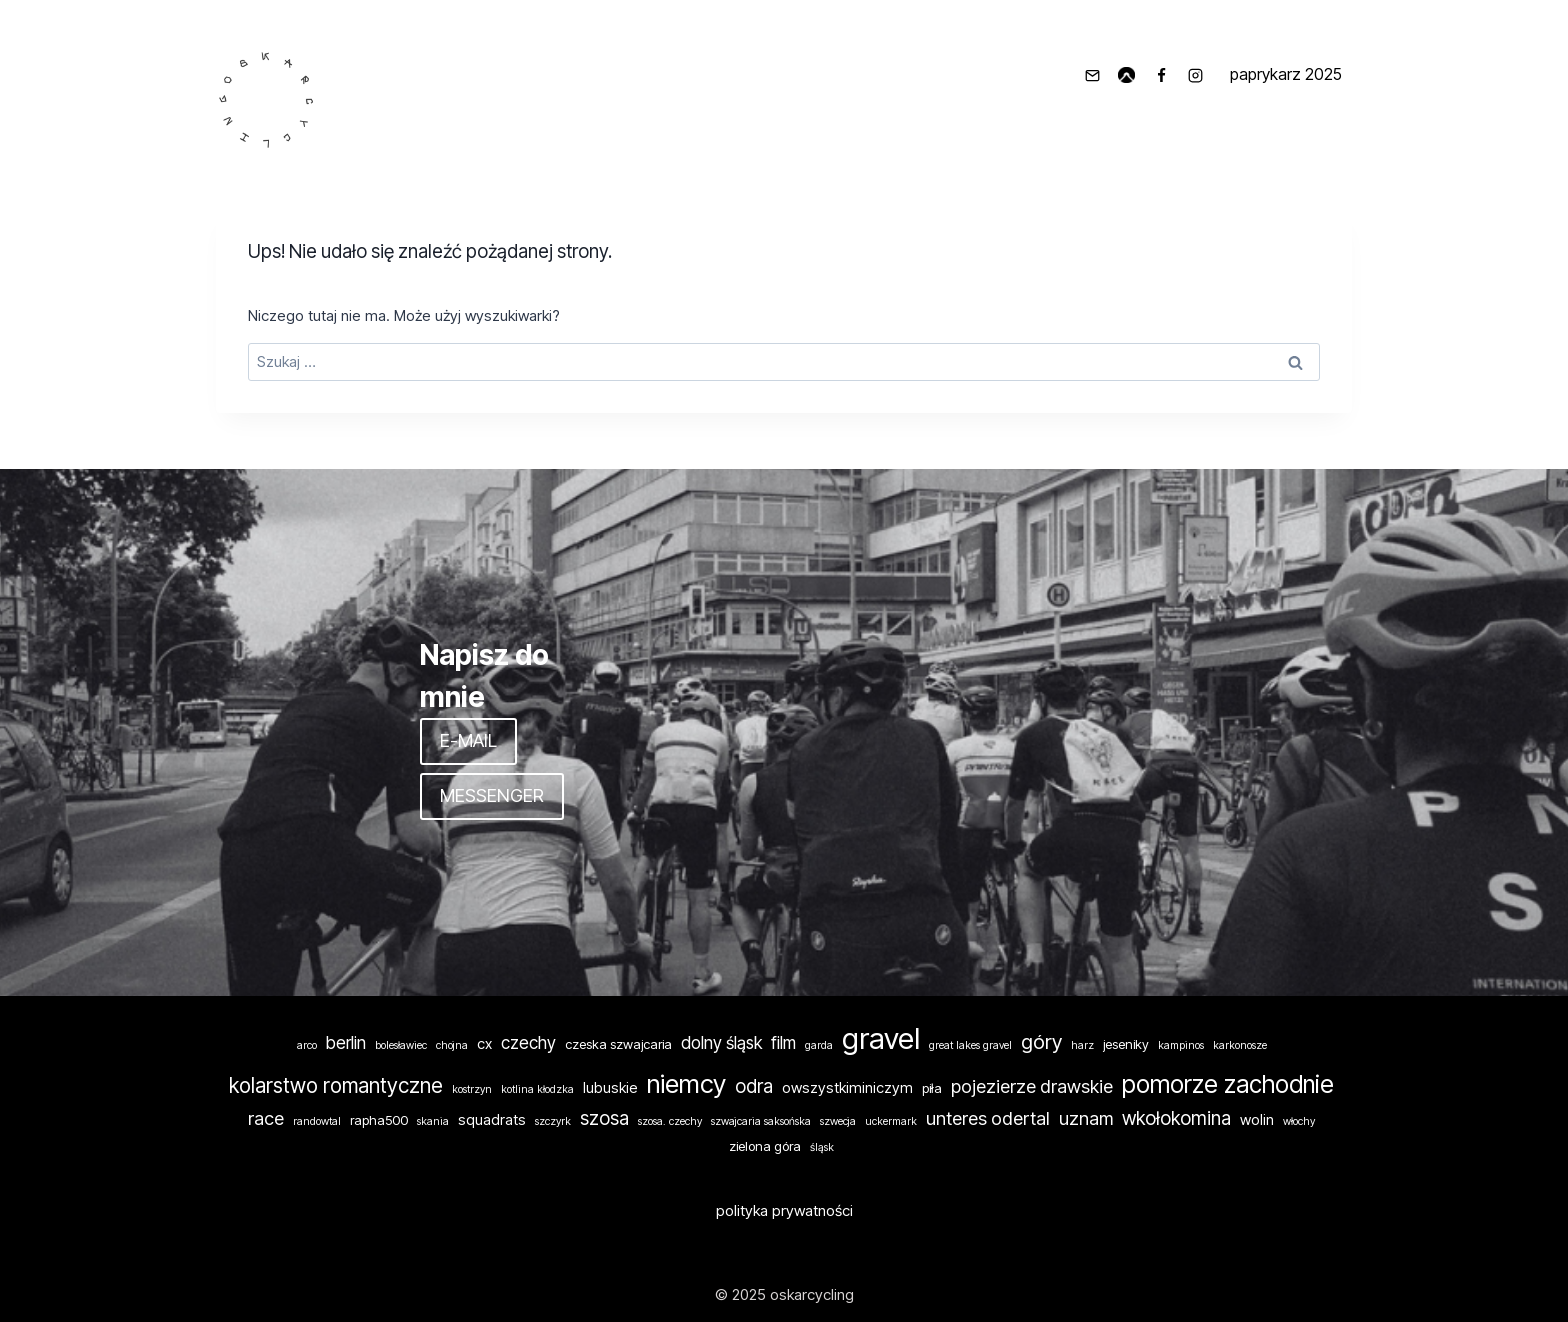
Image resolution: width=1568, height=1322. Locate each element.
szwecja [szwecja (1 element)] (838, 1121)
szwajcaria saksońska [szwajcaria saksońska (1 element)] (761, 1121)
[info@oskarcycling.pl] (1092, 75)
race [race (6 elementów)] (266, 1118)
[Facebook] (1161, 75)
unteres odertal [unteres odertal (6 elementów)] (988, 1118)
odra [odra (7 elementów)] (754, 1086)
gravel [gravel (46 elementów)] (881, 1038)
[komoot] (1127, 75)
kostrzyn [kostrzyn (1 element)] (472, 1089)
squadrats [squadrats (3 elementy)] (492, 1120)
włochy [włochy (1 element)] (1299, 1121)
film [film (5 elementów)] (783, 1042)
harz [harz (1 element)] (1082, 1045)
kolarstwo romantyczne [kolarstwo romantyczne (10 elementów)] (336, 1085)
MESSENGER (492, 795)
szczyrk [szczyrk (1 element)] (553, 1121)
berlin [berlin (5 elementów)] (346, 1042)
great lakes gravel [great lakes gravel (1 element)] (970, 1045)
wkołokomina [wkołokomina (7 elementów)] (1176, 1118)
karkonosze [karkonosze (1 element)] (1240, 1045)
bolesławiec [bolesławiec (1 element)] (401, 1045)
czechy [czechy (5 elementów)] (528, 1042)
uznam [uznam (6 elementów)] (1086, 1118)
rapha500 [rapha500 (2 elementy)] (379, 1120)
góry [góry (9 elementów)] (1041, 1041)
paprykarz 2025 (1286, 74)
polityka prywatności (784, 1210)
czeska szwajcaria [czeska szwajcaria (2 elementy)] (618, 1044)
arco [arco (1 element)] (307, 1045)
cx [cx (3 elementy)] (484, 1044)
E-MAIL (468, 740)
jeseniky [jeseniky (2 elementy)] (1126, 1044)
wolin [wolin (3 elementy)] (1257, 1120)
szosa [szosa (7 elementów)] (604, 1118)
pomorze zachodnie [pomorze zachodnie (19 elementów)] (1228, 1084)
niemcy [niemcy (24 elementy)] (686, 1083)
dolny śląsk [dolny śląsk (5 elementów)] (721, 1042)
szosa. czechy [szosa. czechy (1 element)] (670, 1121)
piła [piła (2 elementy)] (932, 1088)
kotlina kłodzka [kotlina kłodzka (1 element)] (537, 1089)
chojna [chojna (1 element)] (452, 1045)
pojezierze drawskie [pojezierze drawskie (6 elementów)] (1032, 1086)
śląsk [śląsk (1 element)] (822, 1147)
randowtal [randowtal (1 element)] (317, 1121)
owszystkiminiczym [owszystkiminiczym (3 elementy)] (847, 1088)
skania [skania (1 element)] (433, 1121)
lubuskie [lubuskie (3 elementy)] (610, 1088)
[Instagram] (1196, 75)
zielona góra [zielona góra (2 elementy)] (765, 1146)
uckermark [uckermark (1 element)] (891, 1121)
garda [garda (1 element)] (819, 1045)
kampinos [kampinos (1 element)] (1181, 1045)
